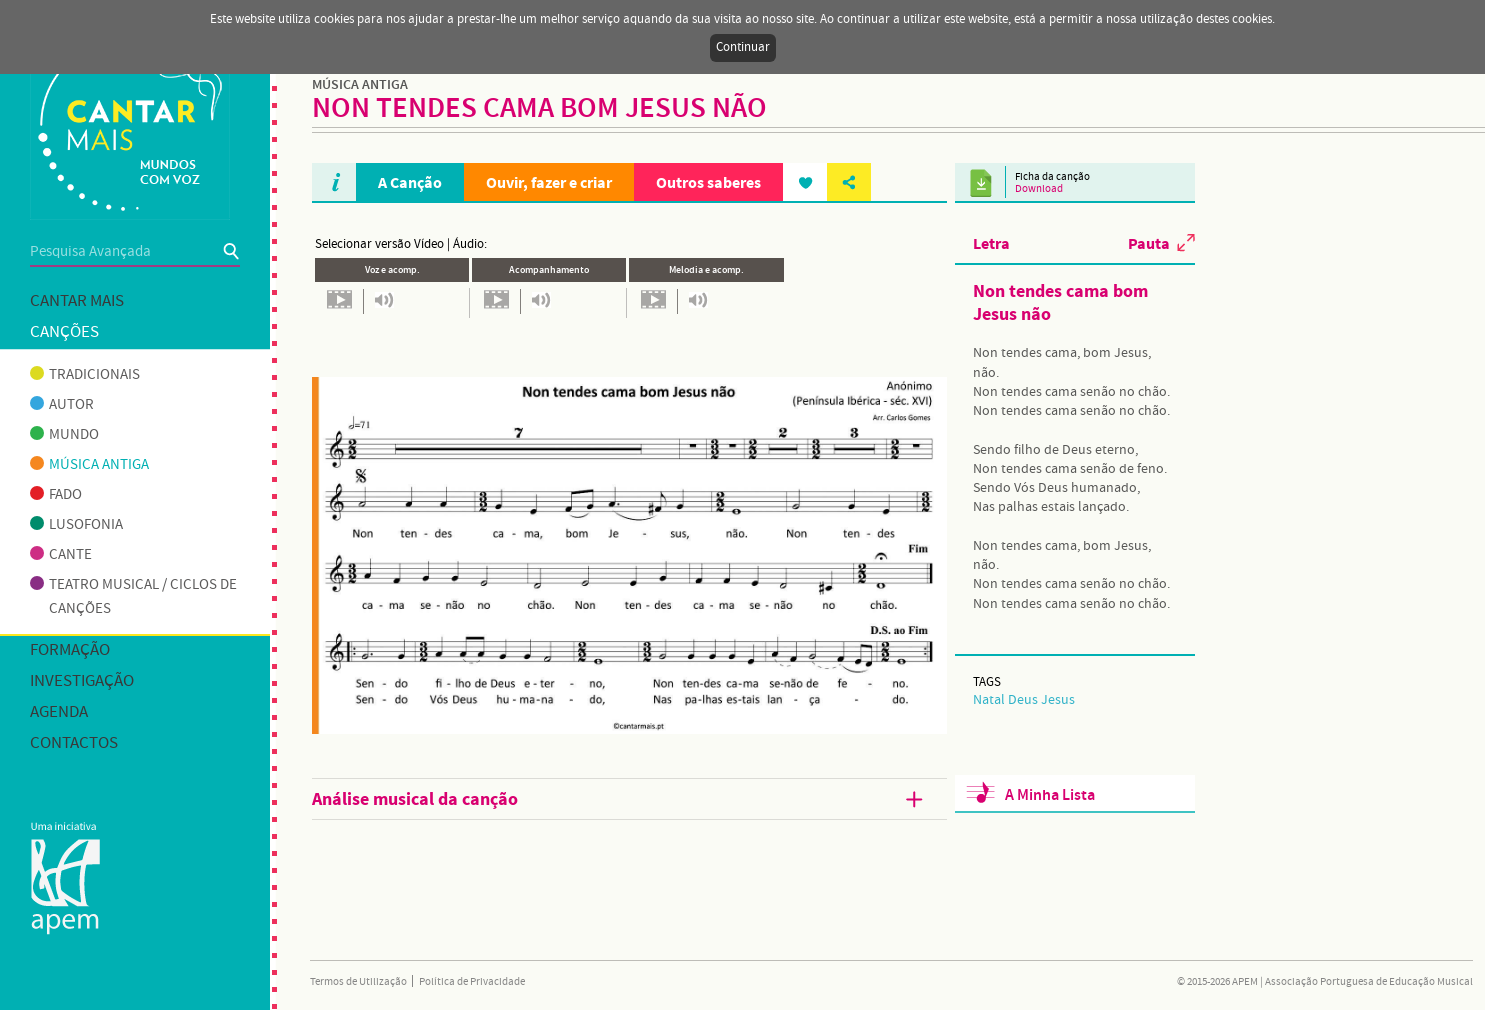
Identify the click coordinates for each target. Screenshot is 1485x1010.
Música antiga (89, 465)
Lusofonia (76, 525)
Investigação (82, 681)
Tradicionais (85, 375)
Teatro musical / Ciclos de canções (133, 597)
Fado (56, 495)
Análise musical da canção (619, 800)
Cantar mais (77, 301)
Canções (64, 332)
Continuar (743, 47)
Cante (61, 555)
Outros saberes (708, 182)
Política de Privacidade (472, 982)
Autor (62, 405)
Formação (70, 650)
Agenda (59, 712)
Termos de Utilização (358, 982)
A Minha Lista (1050, 795)
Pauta (1149, 243)
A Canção (410, 182)
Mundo (64, 435)
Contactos (74, 743)
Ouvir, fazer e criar (549, 182)
